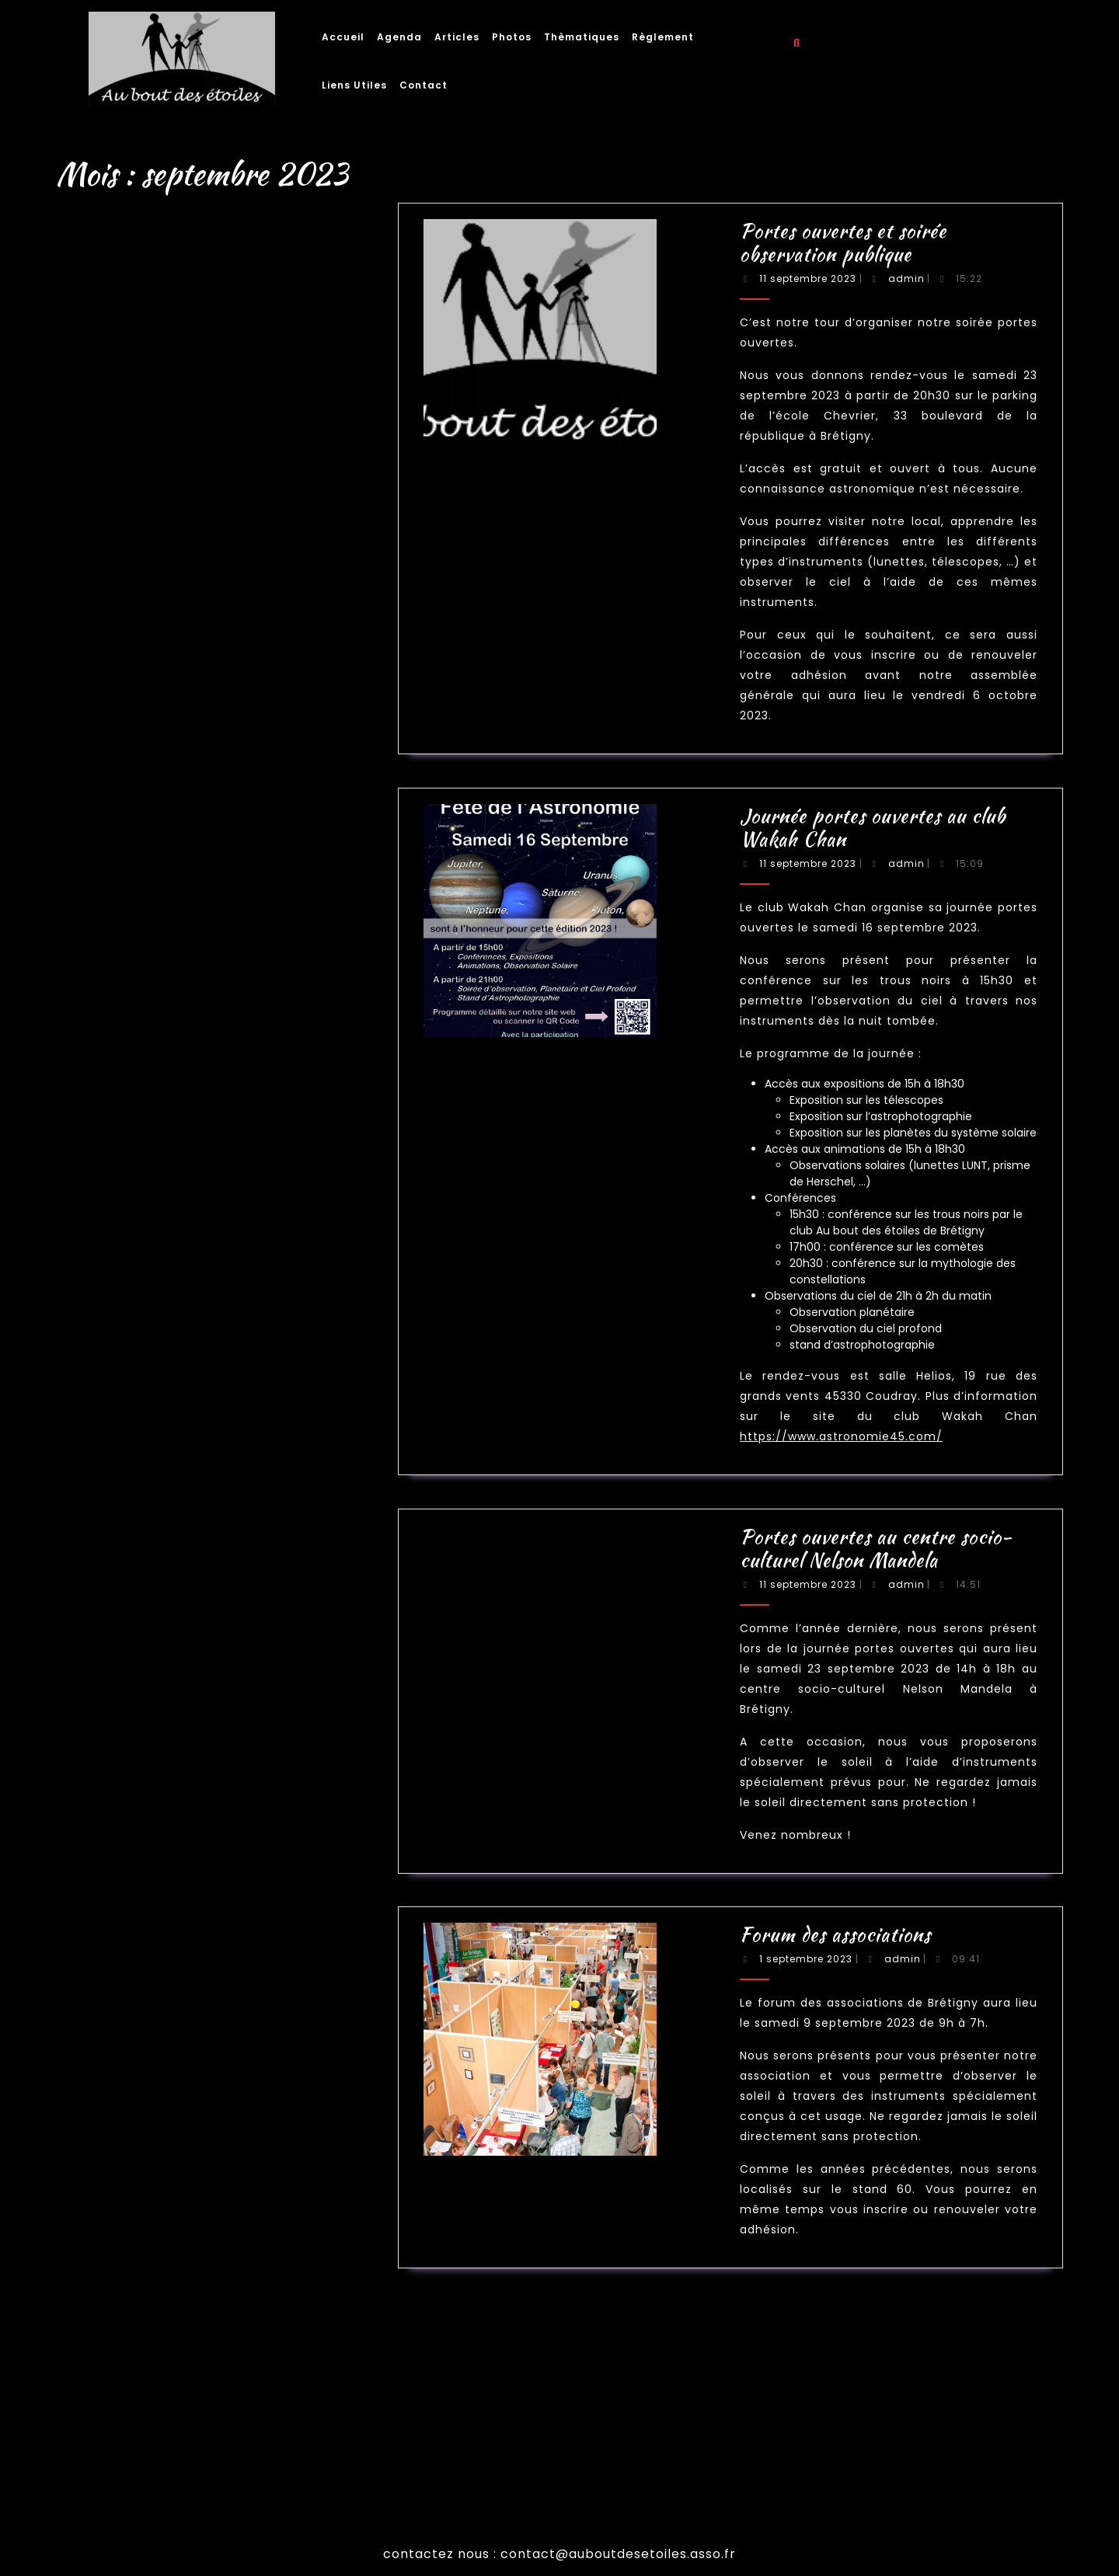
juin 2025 (191, 1402)
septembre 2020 (196, 1571)
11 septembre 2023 (747, 320)
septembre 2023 (196, 1425)
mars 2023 (192, 1456)
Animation (192, 1653)
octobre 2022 (194, 1472)
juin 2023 (191, 1448)
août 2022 (192, 1486)
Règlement (663, 37)
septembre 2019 (196, 1587)
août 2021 (191, 1549)
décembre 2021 (195, 1525)
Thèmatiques (581, 37)
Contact (423, 85)
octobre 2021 (194, 1541)
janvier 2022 (193, 1517)
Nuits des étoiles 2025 (200, 1240)
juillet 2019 (192, 1594)
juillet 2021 (192, 1556)
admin (770, 320)
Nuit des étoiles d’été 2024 (203, 1263)
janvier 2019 (193, 1602)
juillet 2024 (192, 1417)
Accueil (343, 37)
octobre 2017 (194, 1625)
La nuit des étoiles (197, 1669)
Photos (512, 37)
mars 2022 (192, 1502)
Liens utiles (354, 85)
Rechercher (217, 1192)
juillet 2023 (192, 1441)
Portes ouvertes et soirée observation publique (217, 1271)
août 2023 (192, 1433)
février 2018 (193, 1618)
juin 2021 (191, 1564)
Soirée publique (195, 1692)
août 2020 (192, 1579)
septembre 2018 (196, 1610)
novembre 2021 (195, 1533)
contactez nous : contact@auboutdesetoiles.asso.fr (559, 2554)
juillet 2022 (192, 1494)
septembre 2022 (196, 1479)
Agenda (399, 37)
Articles (456, 37)
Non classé (192, 1685)
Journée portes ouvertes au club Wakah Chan (217, 1279)
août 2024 (192, 1410)
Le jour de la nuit (196, 1677)
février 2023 (193, 1464)
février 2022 (193, 1510)
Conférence (193, 1661)
